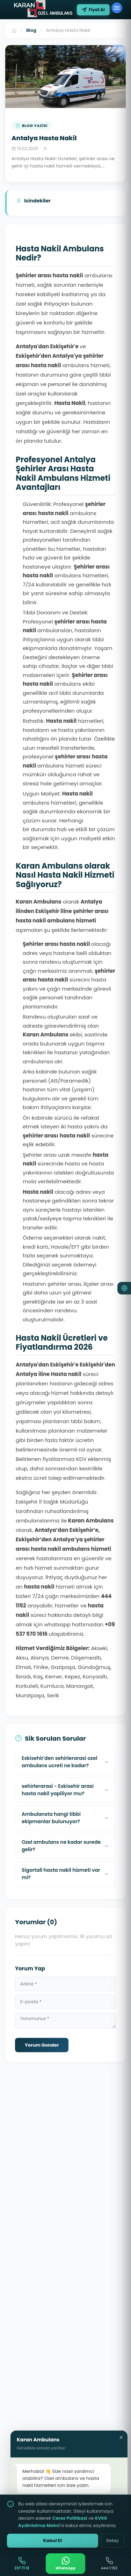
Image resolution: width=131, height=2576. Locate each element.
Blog (31, 30)
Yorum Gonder (42, 2045)
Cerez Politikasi (69, 2518)
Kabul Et (52, 2540)
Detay (112, 2540)
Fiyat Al (93, 10)
